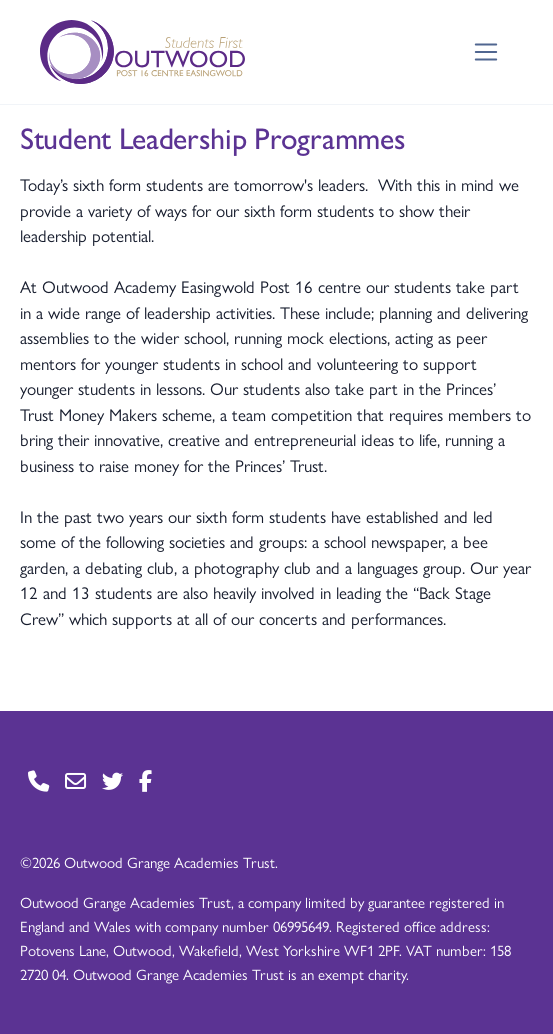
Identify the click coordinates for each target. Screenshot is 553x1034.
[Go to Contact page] (38, 780)
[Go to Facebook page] (145, 780)
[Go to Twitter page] (112, 780)
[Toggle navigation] (486, 52)
